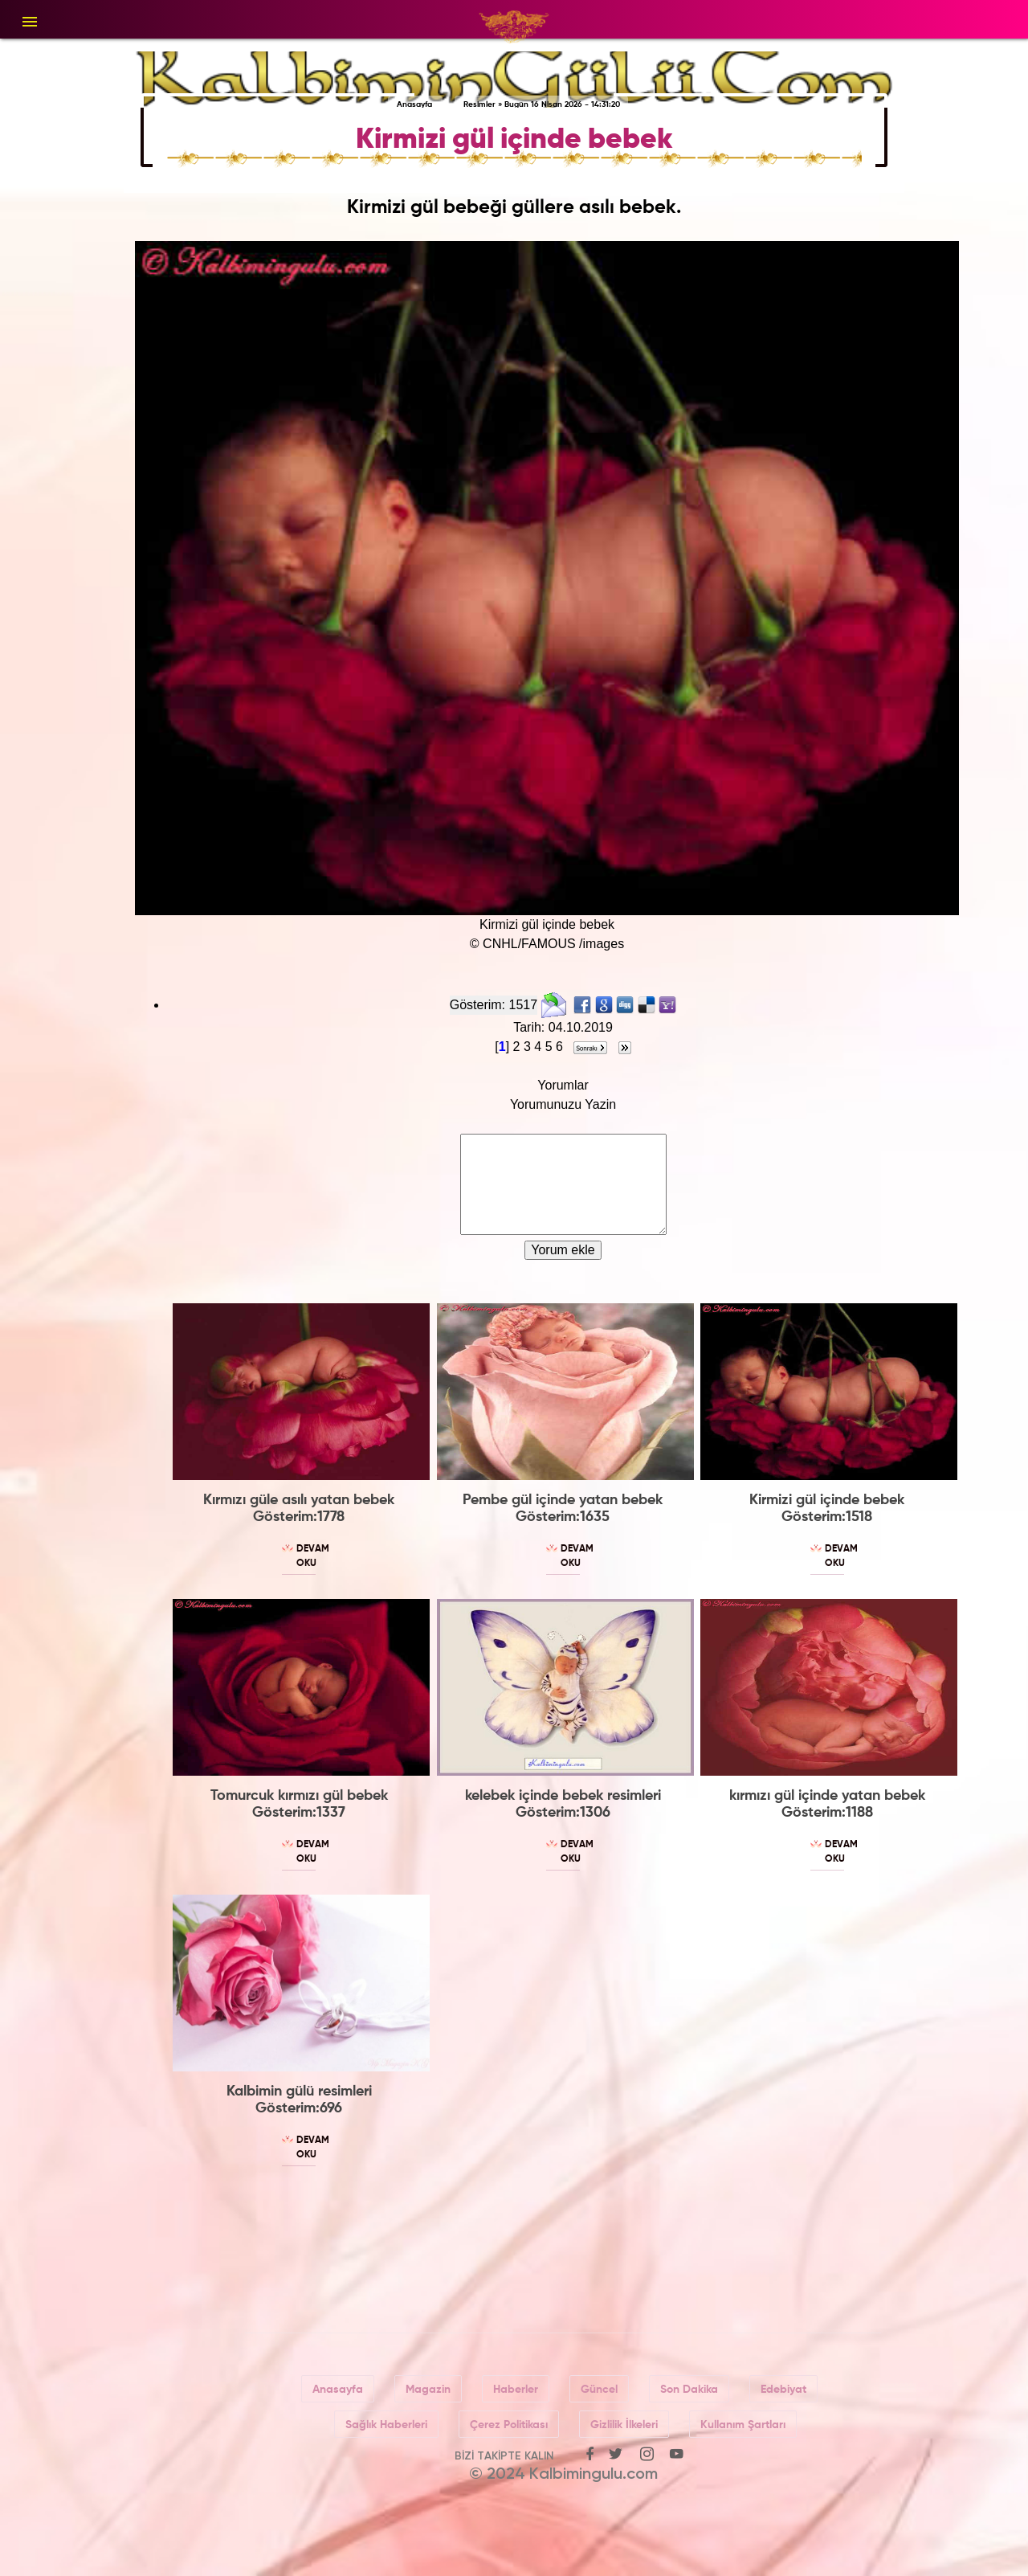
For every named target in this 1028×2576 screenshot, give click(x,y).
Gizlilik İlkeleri (624, 2425)
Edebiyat (783, 2389)
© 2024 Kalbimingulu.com (563, 2475)
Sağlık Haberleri (386, 2425)
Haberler (515, 2389)
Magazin (428, 2389)
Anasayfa (414, 104)
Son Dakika (689, 2389)
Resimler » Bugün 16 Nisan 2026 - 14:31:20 (541, 104)
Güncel (599, 2389)
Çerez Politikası (509, 2425)
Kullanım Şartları (742, 2425)
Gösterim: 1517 (493, 1005)
